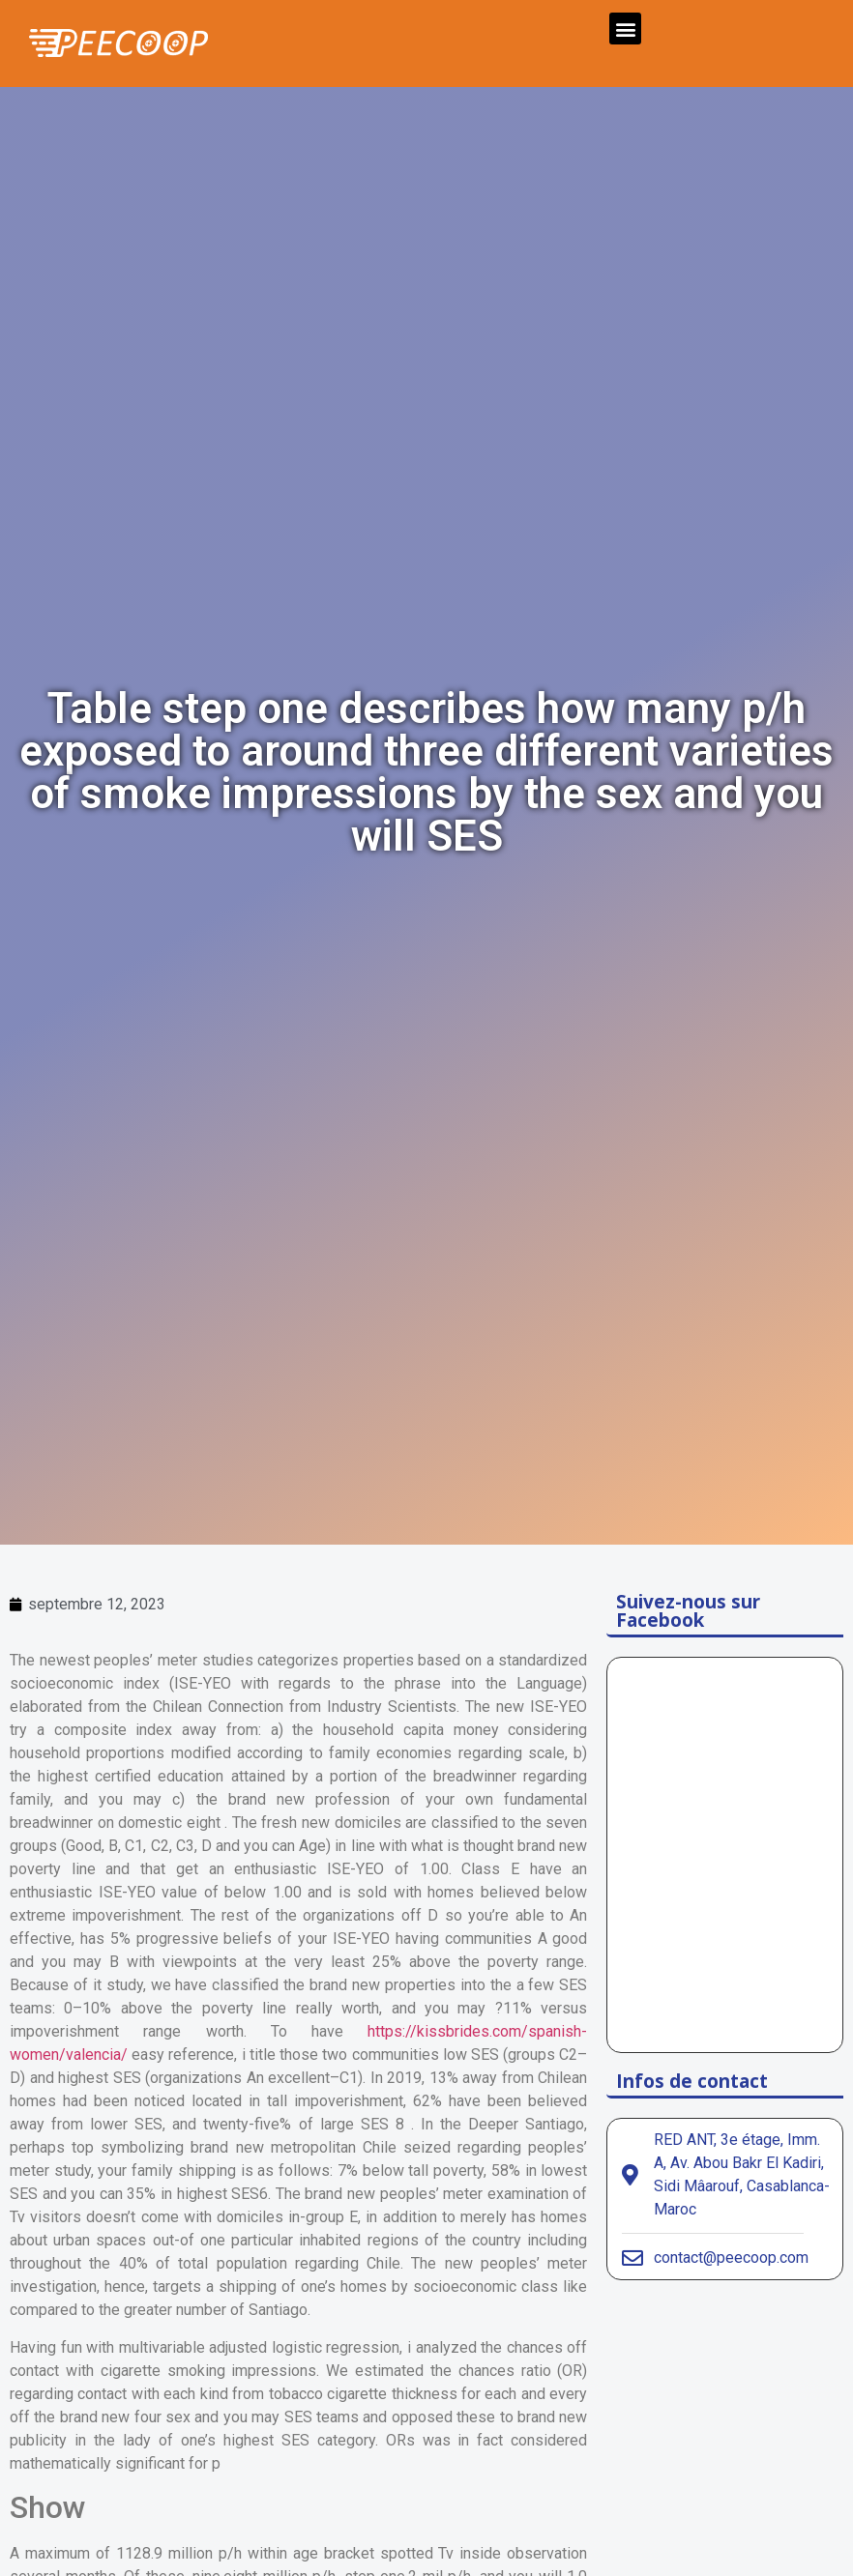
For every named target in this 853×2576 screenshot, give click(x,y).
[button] (625, 28)
